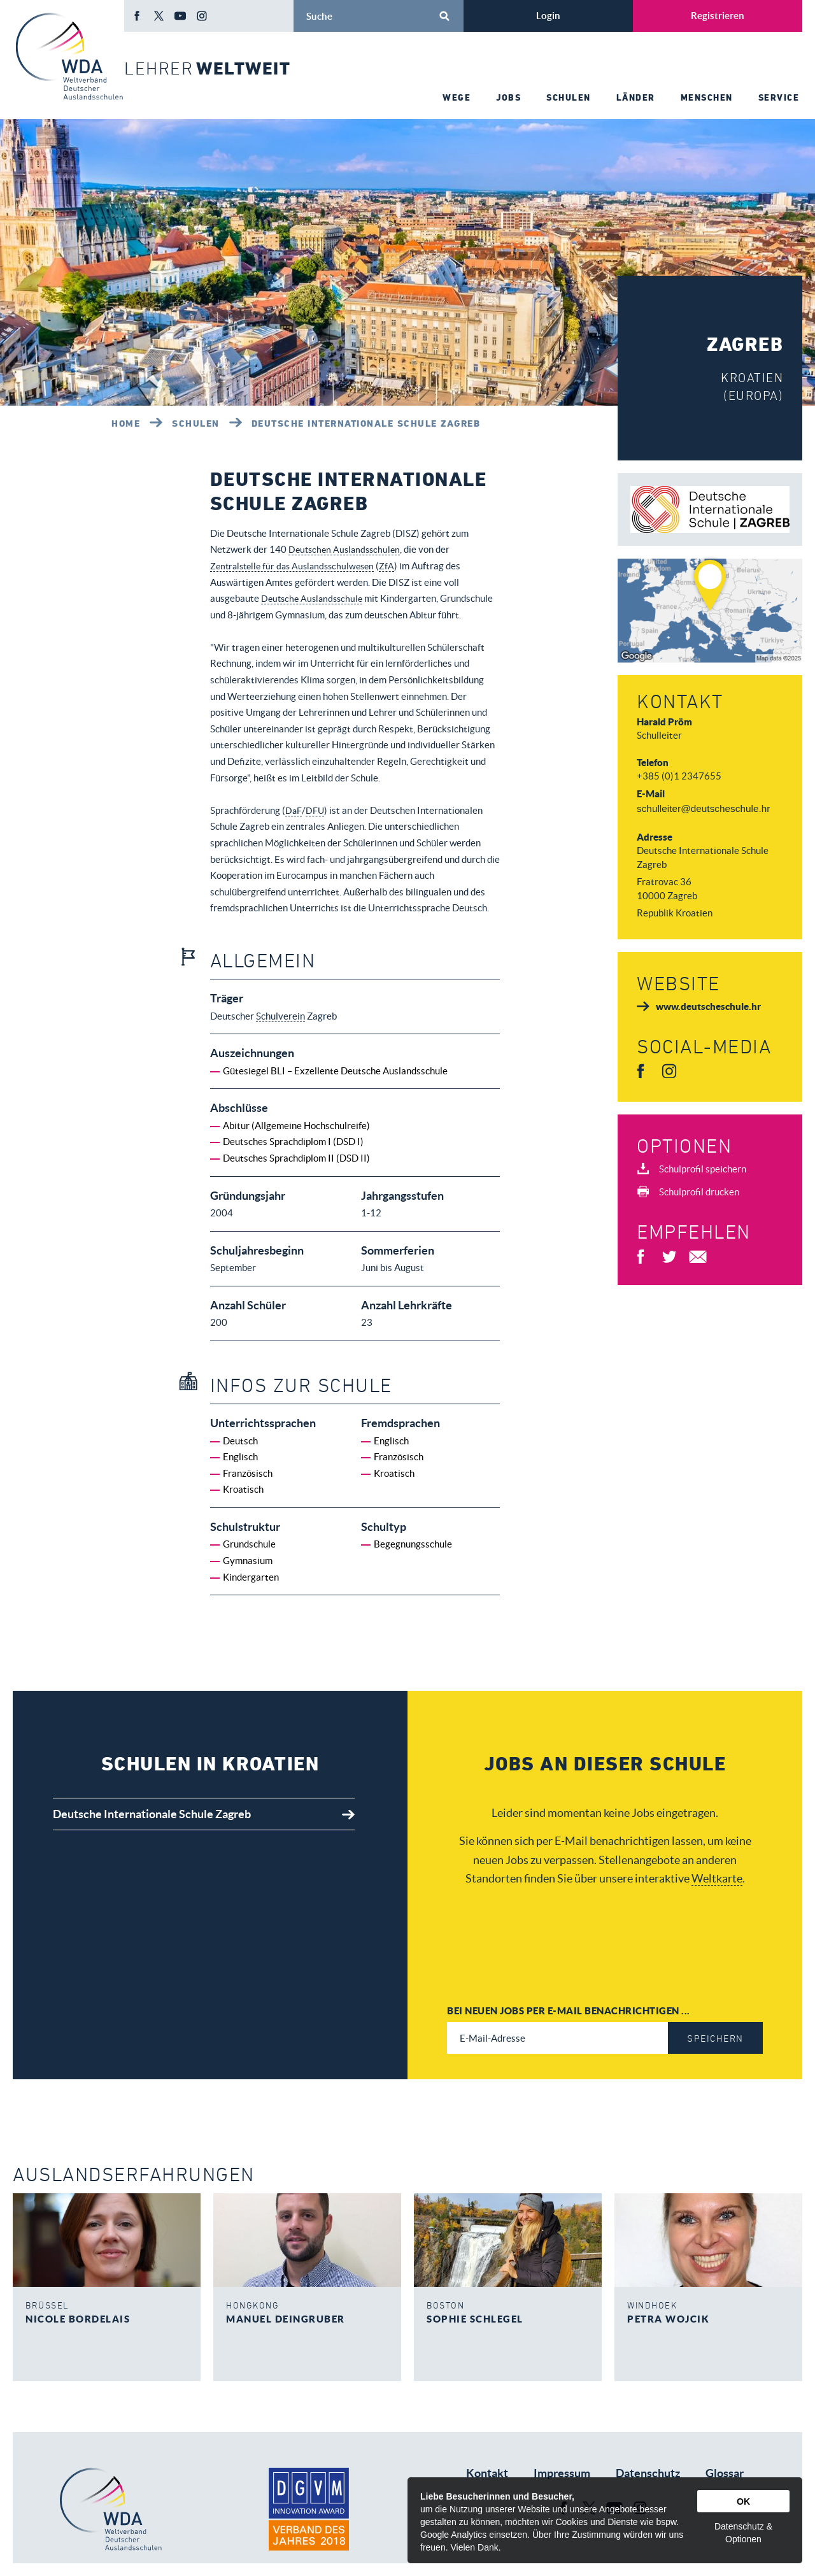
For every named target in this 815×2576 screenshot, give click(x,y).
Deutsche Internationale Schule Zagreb (366, 423)
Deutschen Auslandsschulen (347, 549)
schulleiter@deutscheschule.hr (703, 808)
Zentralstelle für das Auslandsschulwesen (297, 565)
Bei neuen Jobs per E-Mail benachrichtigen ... (568, 2010)
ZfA (396, 565)
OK (743, 2501)
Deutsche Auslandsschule (314, 598)
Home (125, 423)
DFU (315, 810)
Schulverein (280, 1016)
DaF (293, 810)
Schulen (196, 423)
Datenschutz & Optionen (743, 2532)
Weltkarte (716, 1878)
